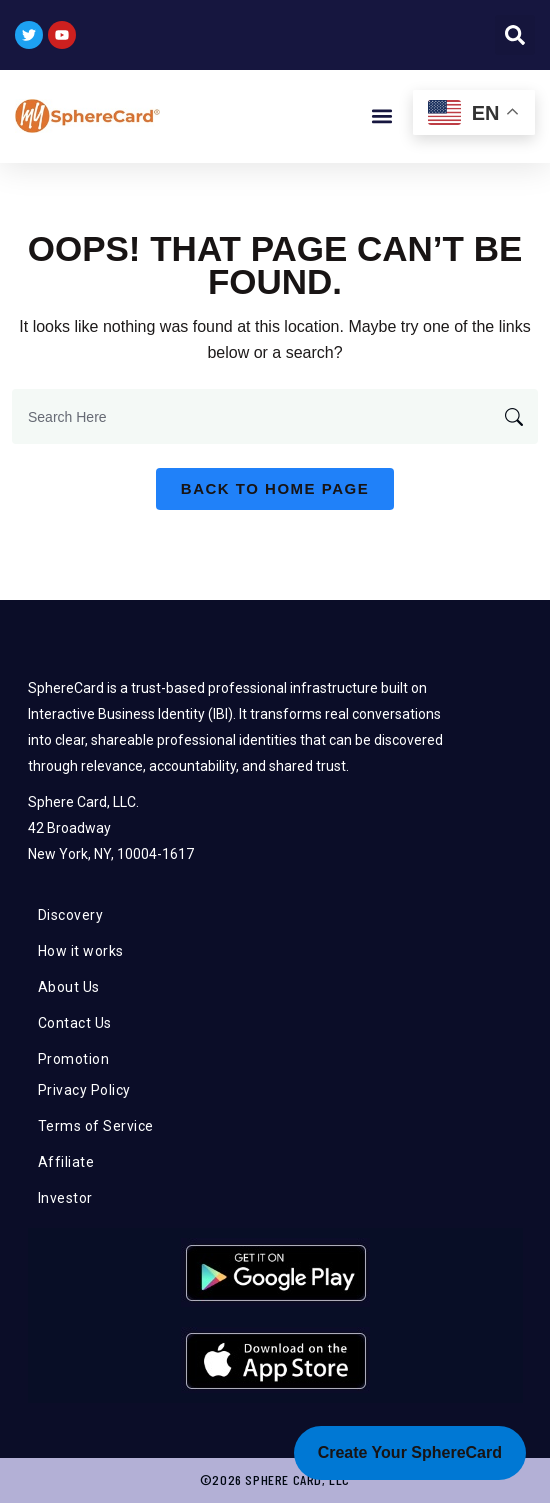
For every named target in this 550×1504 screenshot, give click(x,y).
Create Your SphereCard (410, 1452)
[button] (515, 35)
